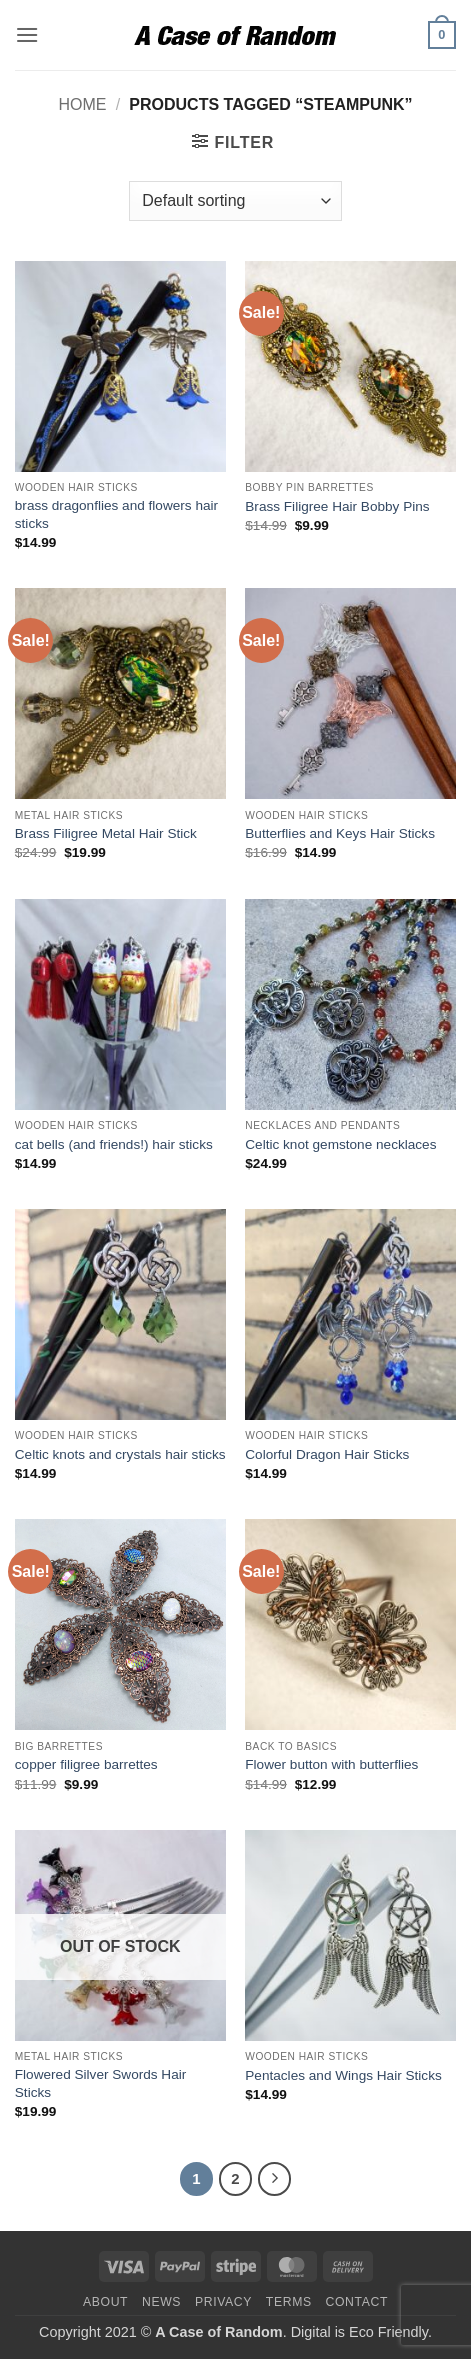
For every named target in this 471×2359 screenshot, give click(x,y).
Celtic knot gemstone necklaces (340, 1144)
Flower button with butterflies (331, 1764)
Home (82, 104)
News (161, 2302)
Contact (357, 2302)
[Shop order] (235, 201)
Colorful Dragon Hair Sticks (327, 1454)
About (105, 2302)
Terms (289, 2302)
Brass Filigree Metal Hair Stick (106, 833)
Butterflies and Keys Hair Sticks (340, 833)
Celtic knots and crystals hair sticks (120, 1454)
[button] (27, 34)
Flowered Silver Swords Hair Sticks (100, 2083)
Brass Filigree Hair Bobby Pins (337, 506)
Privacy (223, 2302)
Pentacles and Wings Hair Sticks (343, 2075)
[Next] (275, 2179)
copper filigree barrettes (86, 1764)
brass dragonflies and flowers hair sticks (116, 514)
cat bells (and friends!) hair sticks (114, 1144)
